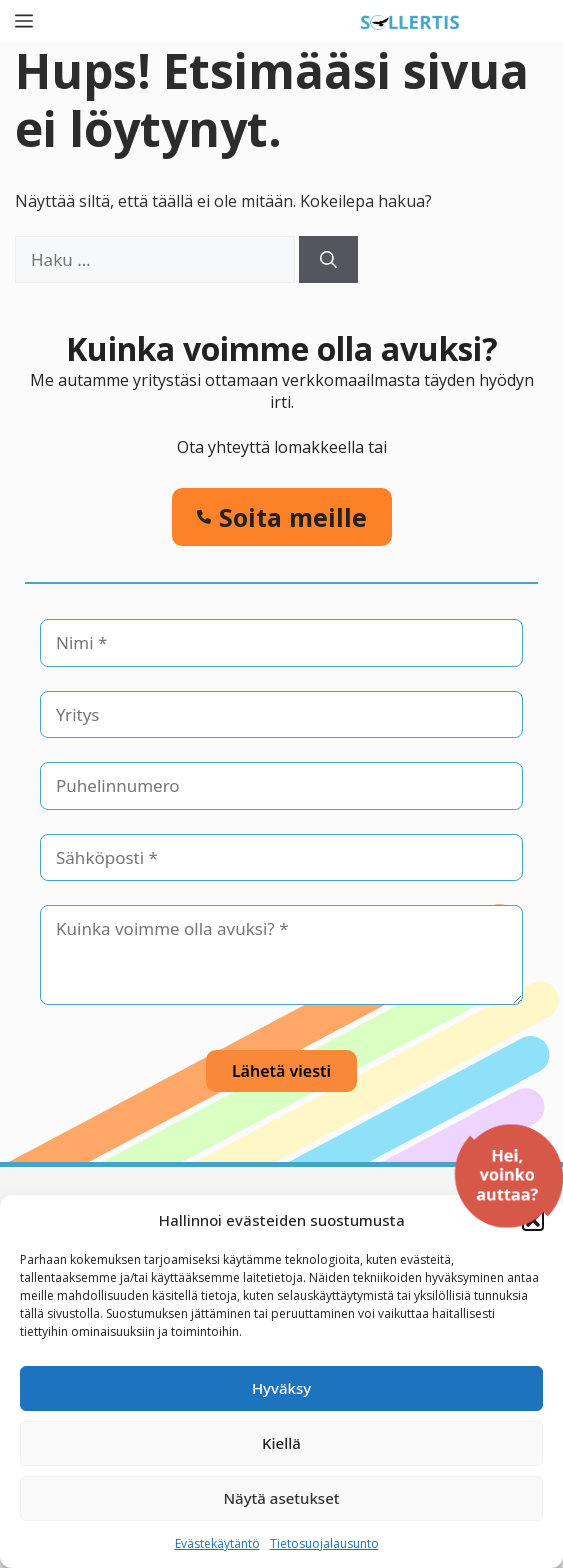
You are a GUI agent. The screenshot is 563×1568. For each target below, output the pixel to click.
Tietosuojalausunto (324, 1543)
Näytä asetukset (281, 1498)
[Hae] (328, 260)
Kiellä (281, 1443)
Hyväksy (281, 1388)
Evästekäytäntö (217, 1543)
